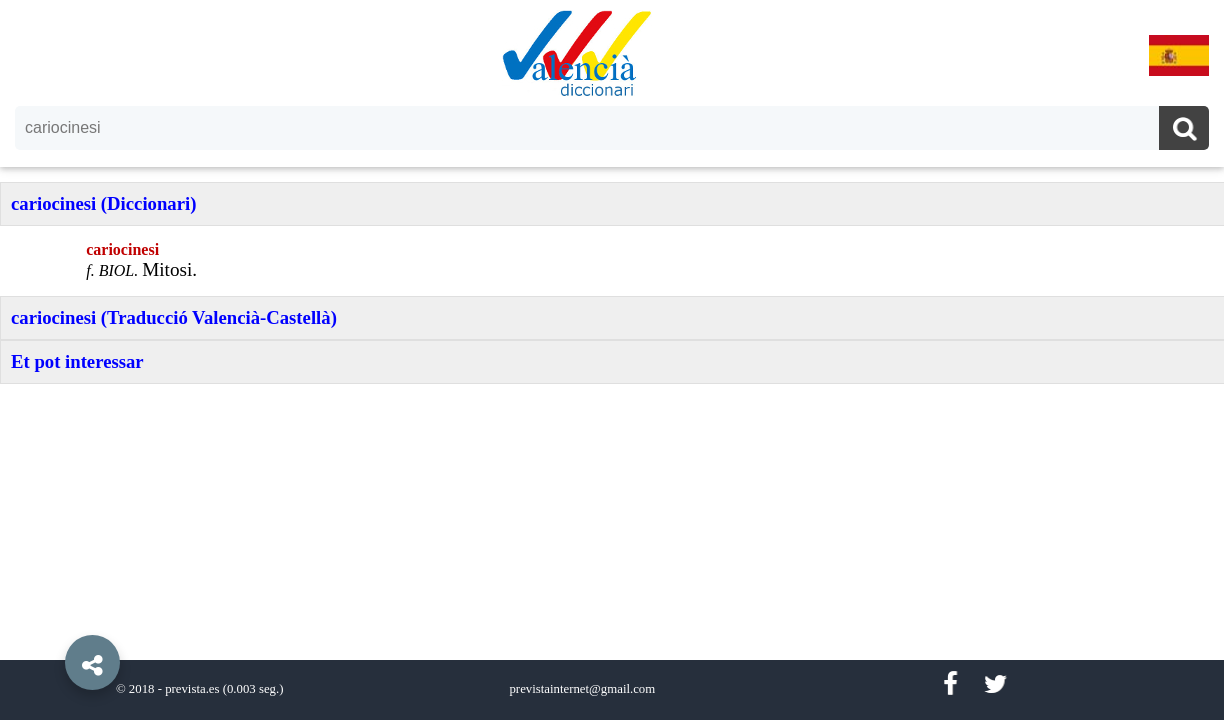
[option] (612, 360)
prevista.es (192, 689)
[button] (50, 617)
